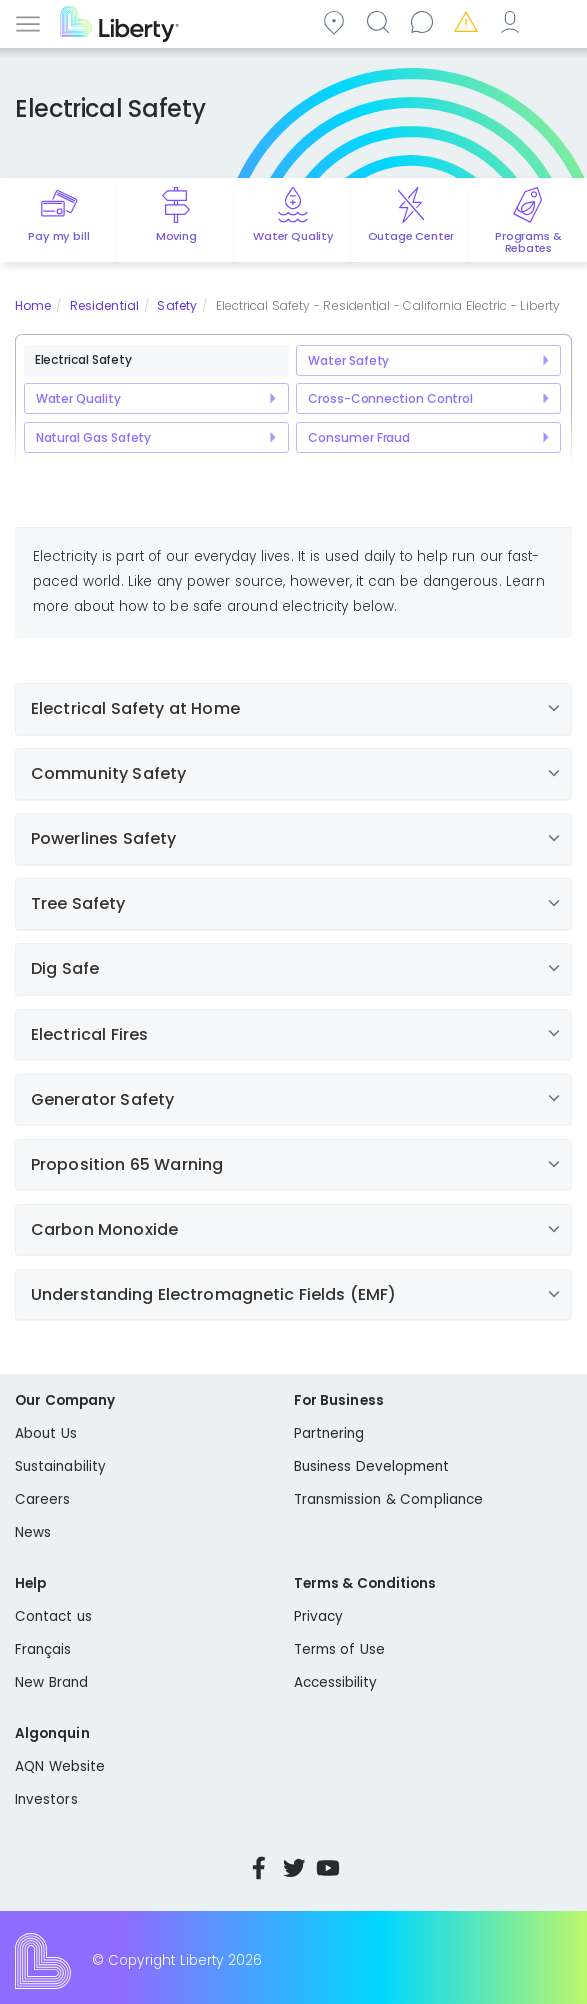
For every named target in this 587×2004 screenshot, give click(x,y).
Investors (46, 1799)
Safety (177, 305)
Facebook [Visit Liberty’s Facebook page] (259, 1868)
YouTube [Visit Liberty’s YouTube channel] (328, 1868)
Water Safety (348, 360)
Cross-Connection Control (390, 398)
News (33, 1532)
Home (33, 305)
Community (337, 21)
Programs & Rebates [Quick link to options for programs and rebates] (528, 242)
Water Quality (78, 398)
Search (381, 21)
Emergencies (469, 21)
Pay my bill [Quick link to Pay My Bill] (58, 236)
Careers (42, 1499)
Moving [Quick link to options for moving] (176, 236)
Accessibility (336, 1682)
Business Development (372, 1466)
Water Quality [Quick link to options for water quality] (293, 236)
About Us (46, 1433)
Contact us (425, 21)
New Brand (51, 1682)
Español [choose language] (557, 21)
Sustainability (60, 1466)
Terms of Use (340, 1649)
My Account (513, 21)
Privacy (318, 1616)
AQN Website (60, 1766)
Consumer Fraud (359, 437)
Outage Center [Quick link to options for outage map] (411, 236)
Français (43, 1649)
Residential (104, 305)
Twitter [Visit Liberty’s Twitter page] (294, 1868)
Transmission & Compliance (389, 1499)
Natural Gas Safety (94, 437)
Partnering (329, 1433)
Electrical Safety (83, 359)
